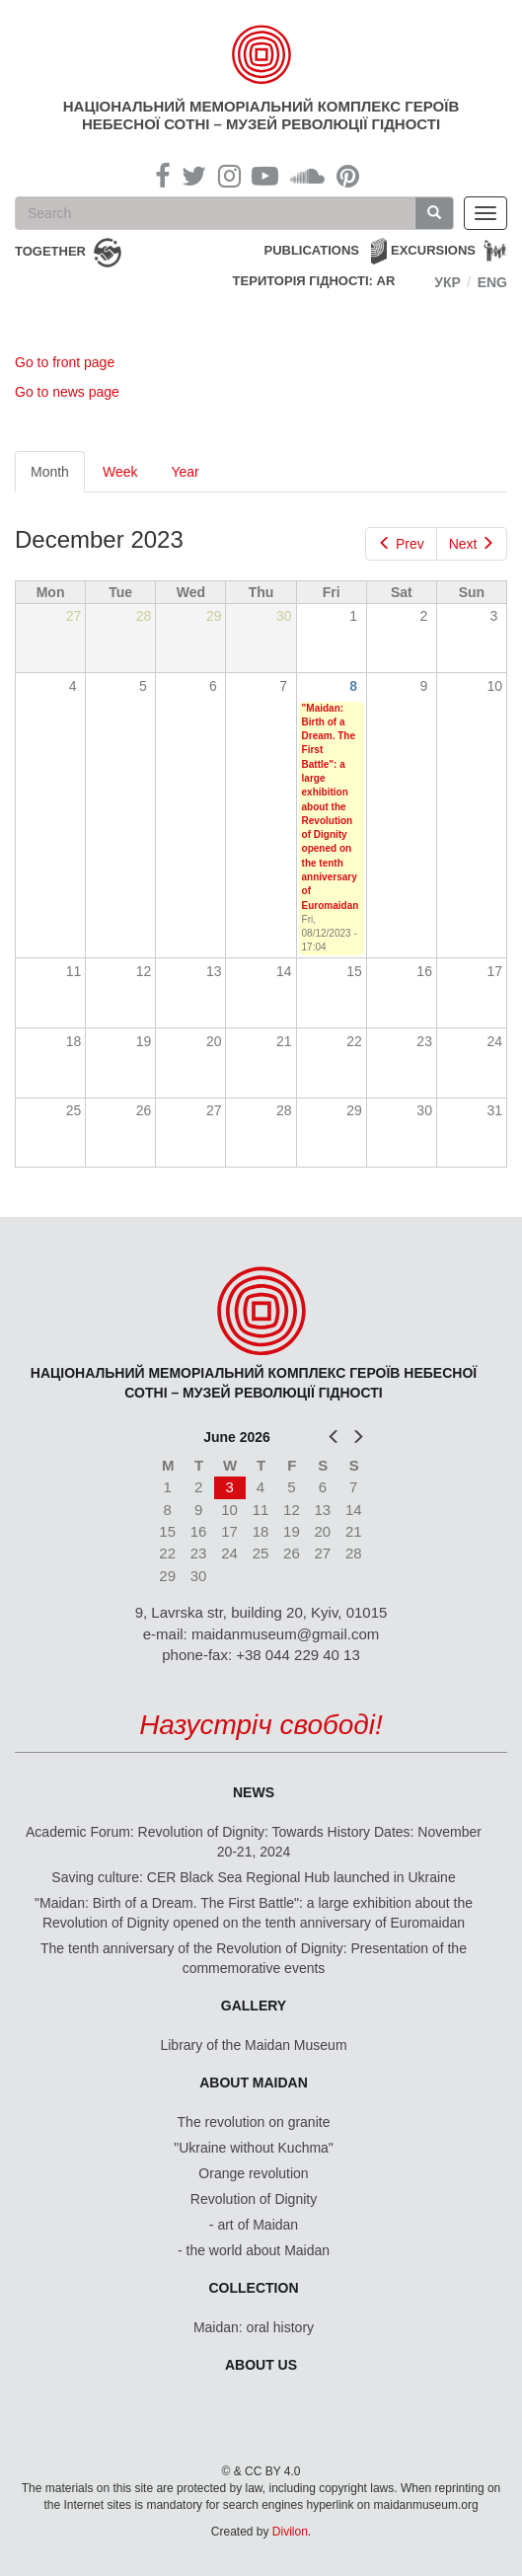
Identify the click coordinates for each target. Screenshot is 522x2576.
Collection (254, 2288)
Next (471, 544)
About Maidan (253, 2082)
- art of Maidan (253, 2225)
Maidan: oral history (253, 2327)
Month (58, 477)
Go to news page (67, 392)
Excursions (433, 250)
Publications (311, 250)
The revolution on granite (254, 2122)
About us (261, 2365)
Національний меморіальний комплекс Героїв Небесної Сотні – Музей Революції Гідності (261, 115)
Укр (447, 282)
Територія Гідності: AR (314, 280)
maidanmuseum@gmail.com (285, 1634)
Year (184, 472)
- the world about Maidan (254, 2250)
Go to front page (64, 362)
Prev (400, 544)
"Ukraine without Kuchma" (254, 2148)
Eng (492, 282)
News (253, 1792)
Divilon (290, 2531)
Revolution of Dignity (253, 2199)
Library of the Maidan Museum (253, 2045)
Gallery (253, 2005)
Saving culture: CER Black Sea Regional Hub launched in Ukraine (253, 1877)
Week (120, 472)
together (50, 251)
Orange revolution (253, 2173)
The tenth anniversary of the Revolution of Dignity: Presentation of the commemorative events (253, 1958)
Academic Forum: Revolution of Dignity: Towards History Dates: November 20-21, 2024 (254, 1841)
